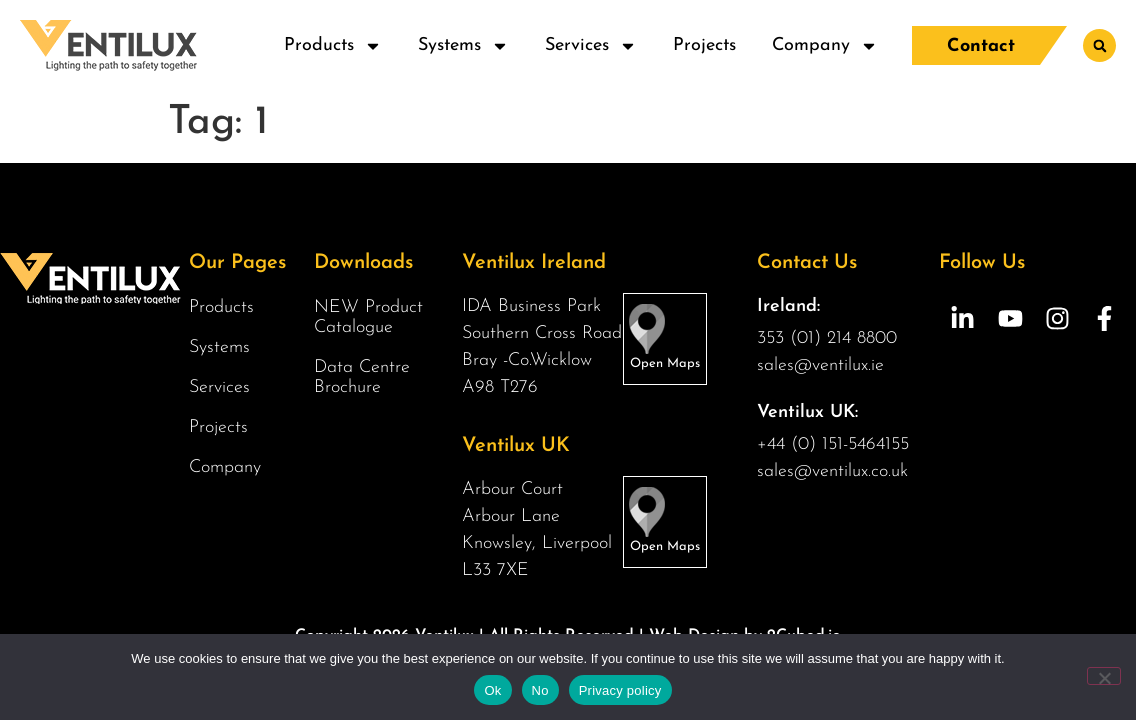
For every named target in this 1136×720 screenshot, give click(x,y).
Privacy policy (620, 690)
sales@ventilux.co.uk (832, 471)
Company (825, 46)
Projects (704, 45)
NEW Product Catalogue (368, 317)
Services (591, 46)
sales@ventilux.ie (820, 365)
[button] (1099, 45)
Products (333, 46)
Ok (492, 690)
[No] (1104, 676)
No (540, 690)
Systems (463, 46)
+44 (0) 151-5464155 (833, 444)
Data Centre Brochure (362, 377)
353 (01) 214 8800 (827, 338)
